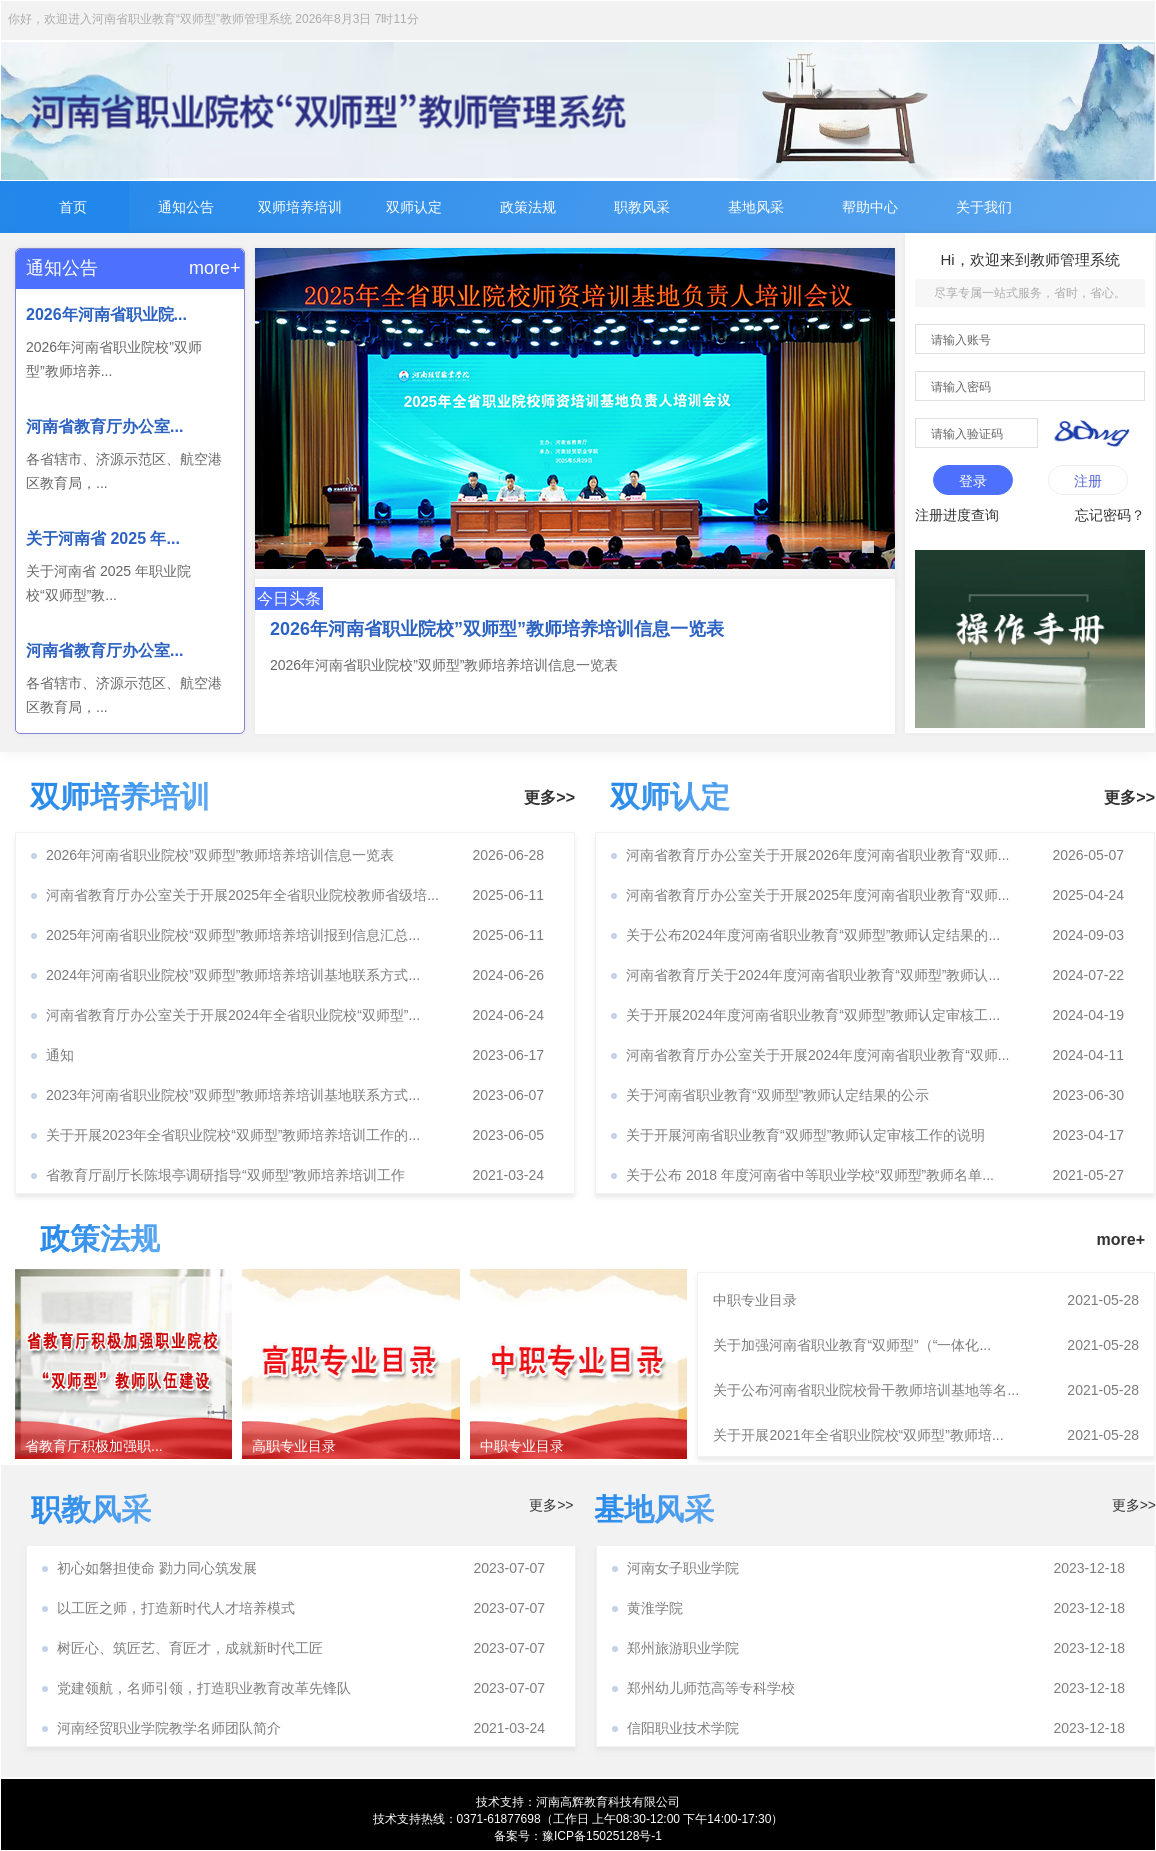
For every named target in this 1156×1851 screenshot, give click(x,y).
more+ (211, 268)
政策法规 (528, 207)
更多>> (549, 797)
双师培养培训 (300, 207)
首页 (73, 207)
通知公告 (186, 207)
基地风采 (756, 207)
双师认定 (414, 207)
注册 (1088, 481)
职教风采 (642, 207)
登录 (973, 481)
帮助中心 (870, 207)
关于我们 (984, 207)
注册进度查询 (957, 515)
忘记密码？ (1110, 515)
